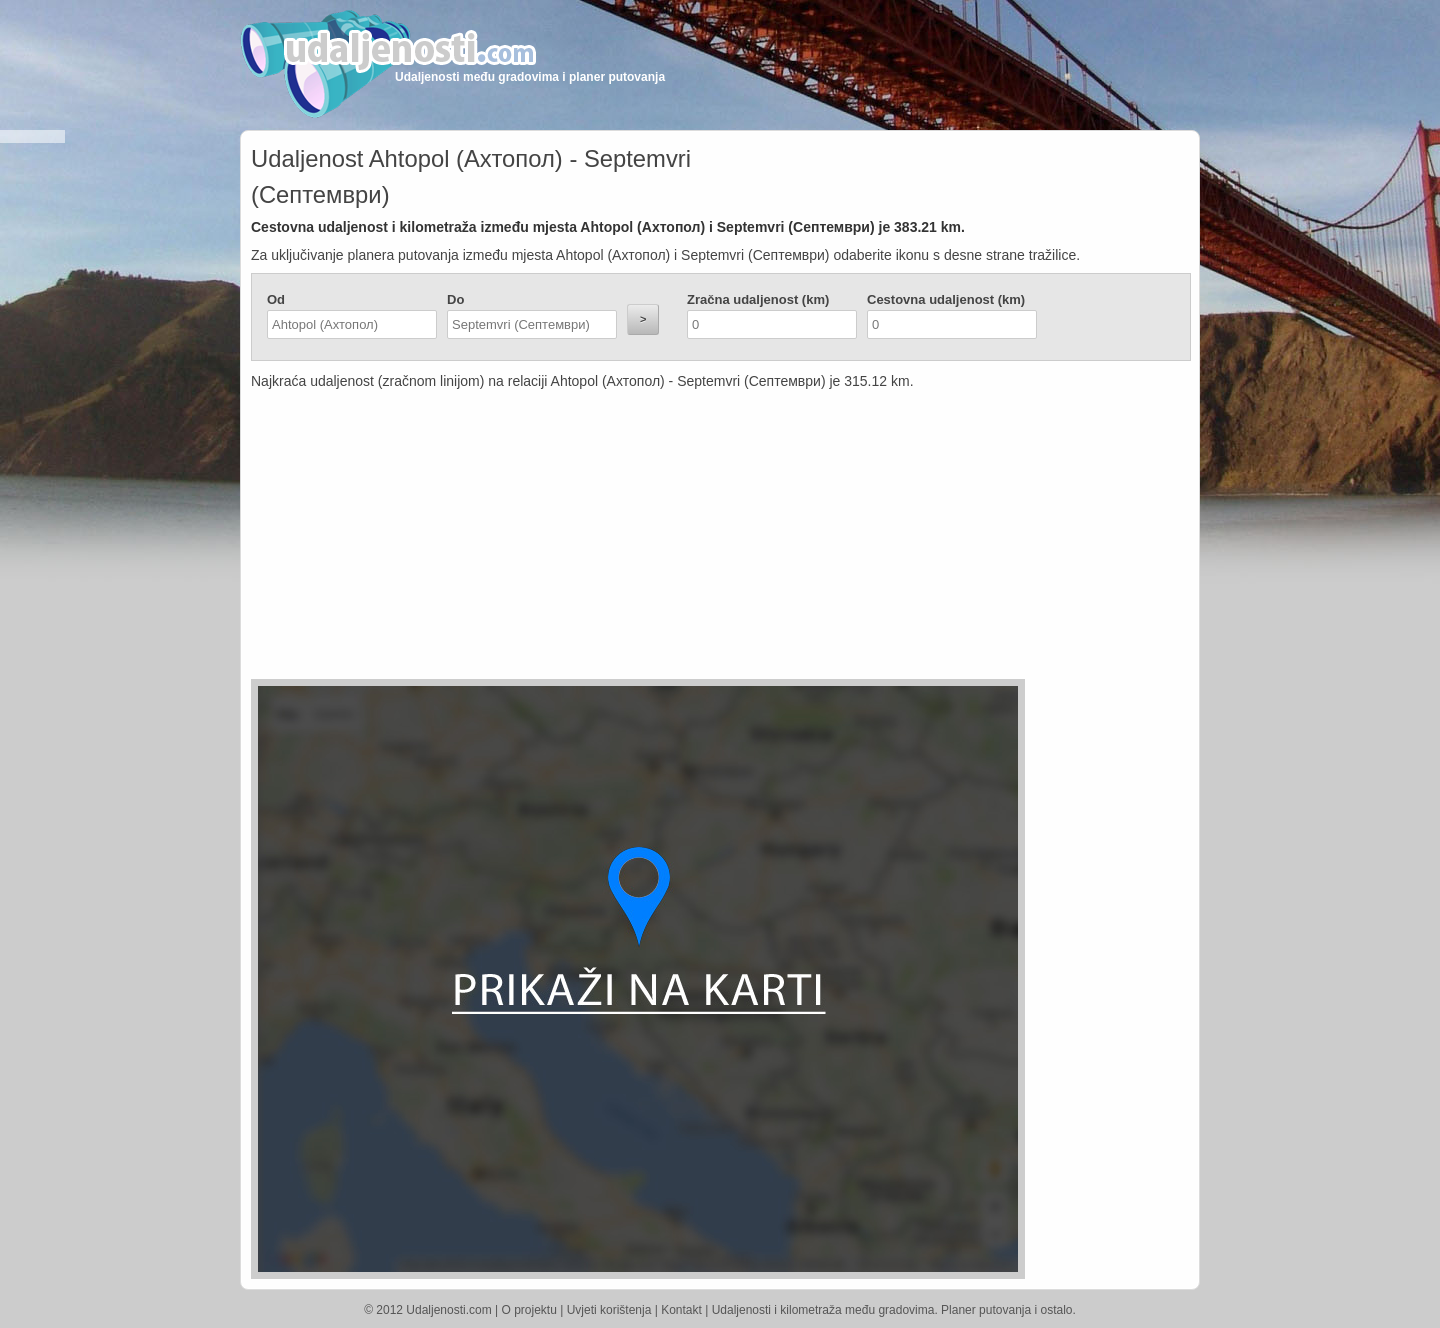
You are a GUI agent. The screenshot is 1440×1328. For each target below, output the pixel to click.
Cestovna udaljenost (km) (946, 299)
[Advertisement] (601, 539)
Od (276, 299)
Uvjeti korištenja (609, 1310)
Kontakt (681, 1310)
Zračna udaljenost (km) (758, 299)
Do (455, 299)
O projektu (529, 1310)
